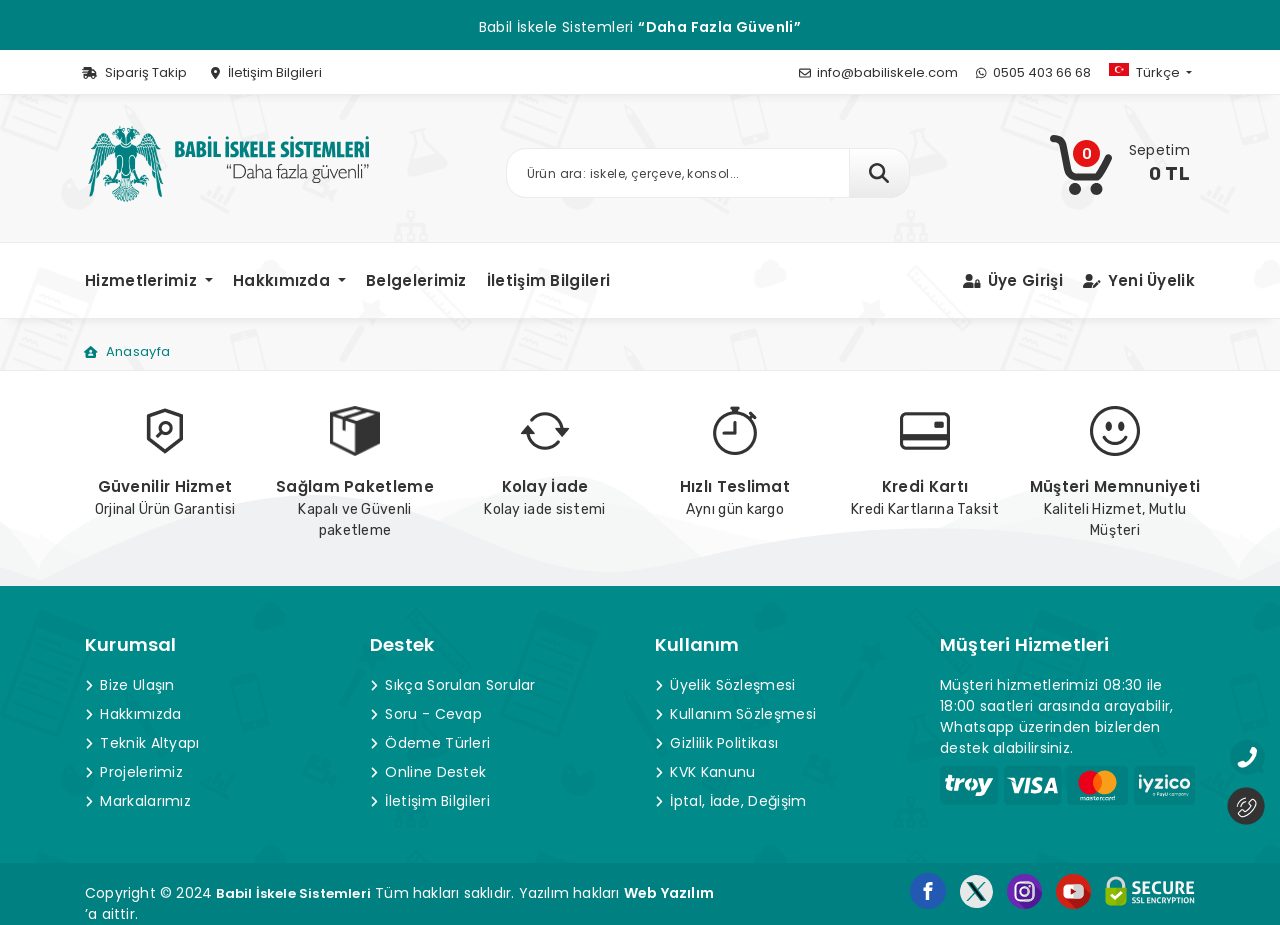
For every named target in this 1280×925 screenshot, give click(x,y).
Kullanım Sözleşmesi (735, 714)
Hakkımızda (133, 714)
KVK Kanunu (705, 772)
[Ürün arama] (678, 173)
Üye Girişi (1013, 280)
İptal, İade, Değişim (730, 801)
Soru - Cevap (426, 714)
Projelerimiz (134, 772)
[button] (1167, 72)
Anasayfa (127, 351)
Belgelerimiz (416, 280)
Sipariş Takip (134, 72)
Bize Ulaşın (130, 685)
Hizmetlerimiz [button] (143, 280)
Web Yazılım (669, 893)
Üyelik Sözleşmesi (725, 685)
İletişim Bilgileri (266, 72)
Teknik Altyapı (142, 743)
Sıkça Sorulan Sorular (453, 685)
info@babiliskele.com (878, 72)
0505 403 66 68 (1033, 72)
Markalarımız (138, 801)
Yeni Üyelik (1139, 280)
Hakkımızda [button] (283, 280)
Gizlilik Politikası (716, 743)
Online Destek (428, 772)
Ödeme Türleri (430, 743)
